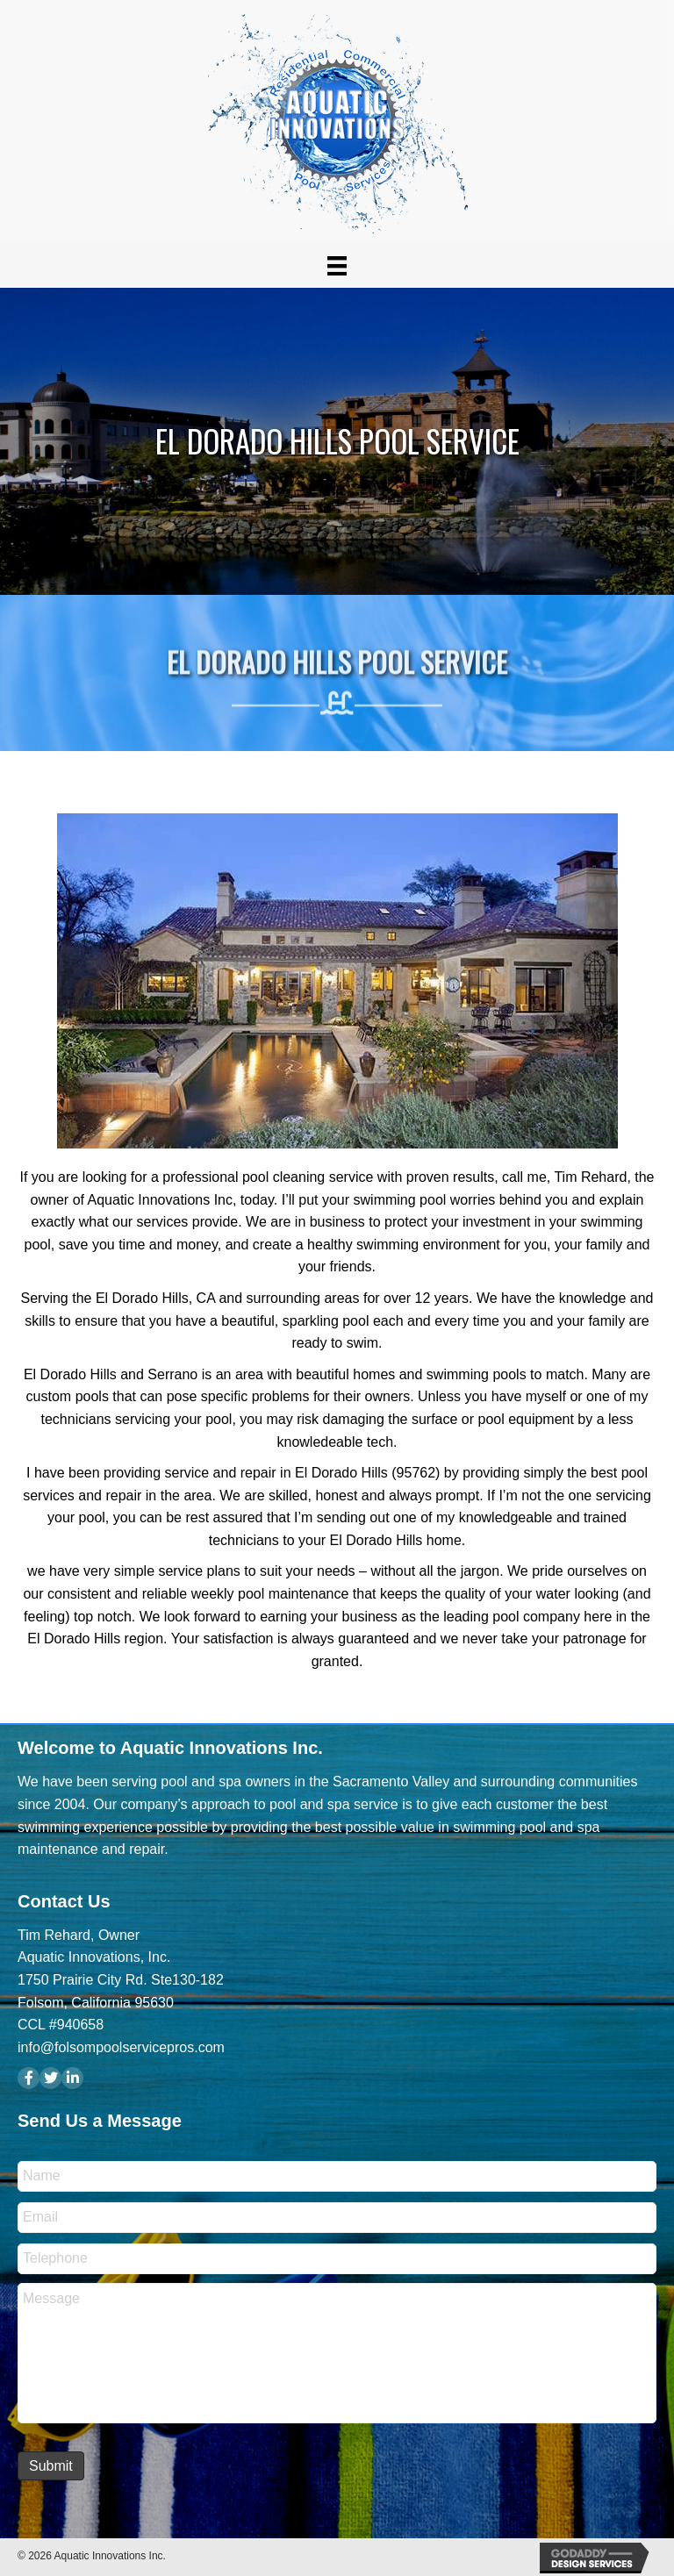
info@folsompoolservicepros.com (121, 2047)
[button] (28, 2078)
